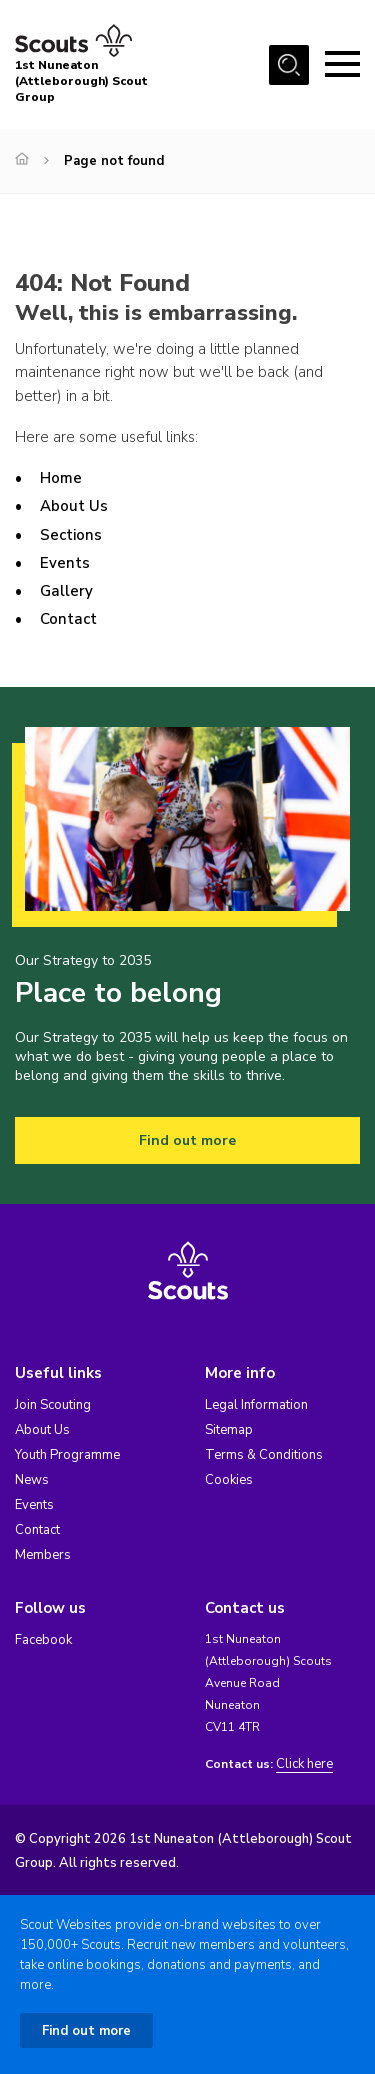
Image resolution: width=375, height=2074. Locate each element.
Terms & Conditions (264, 1455)
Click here (304, 1764)
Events (65, 563)
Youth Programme (67, 1455)
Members (43, 1555)
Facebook (43, 1640)
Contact (68, 619)
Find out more (187, 1140)
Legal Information (256, 1405)
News (32, 1480)
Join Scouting (53, 1405)
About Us (74, 506)
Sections (71, 535)
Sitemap (229, 1430)
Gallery (66, 591)
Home (61, 478)
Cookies (229, 1480)
